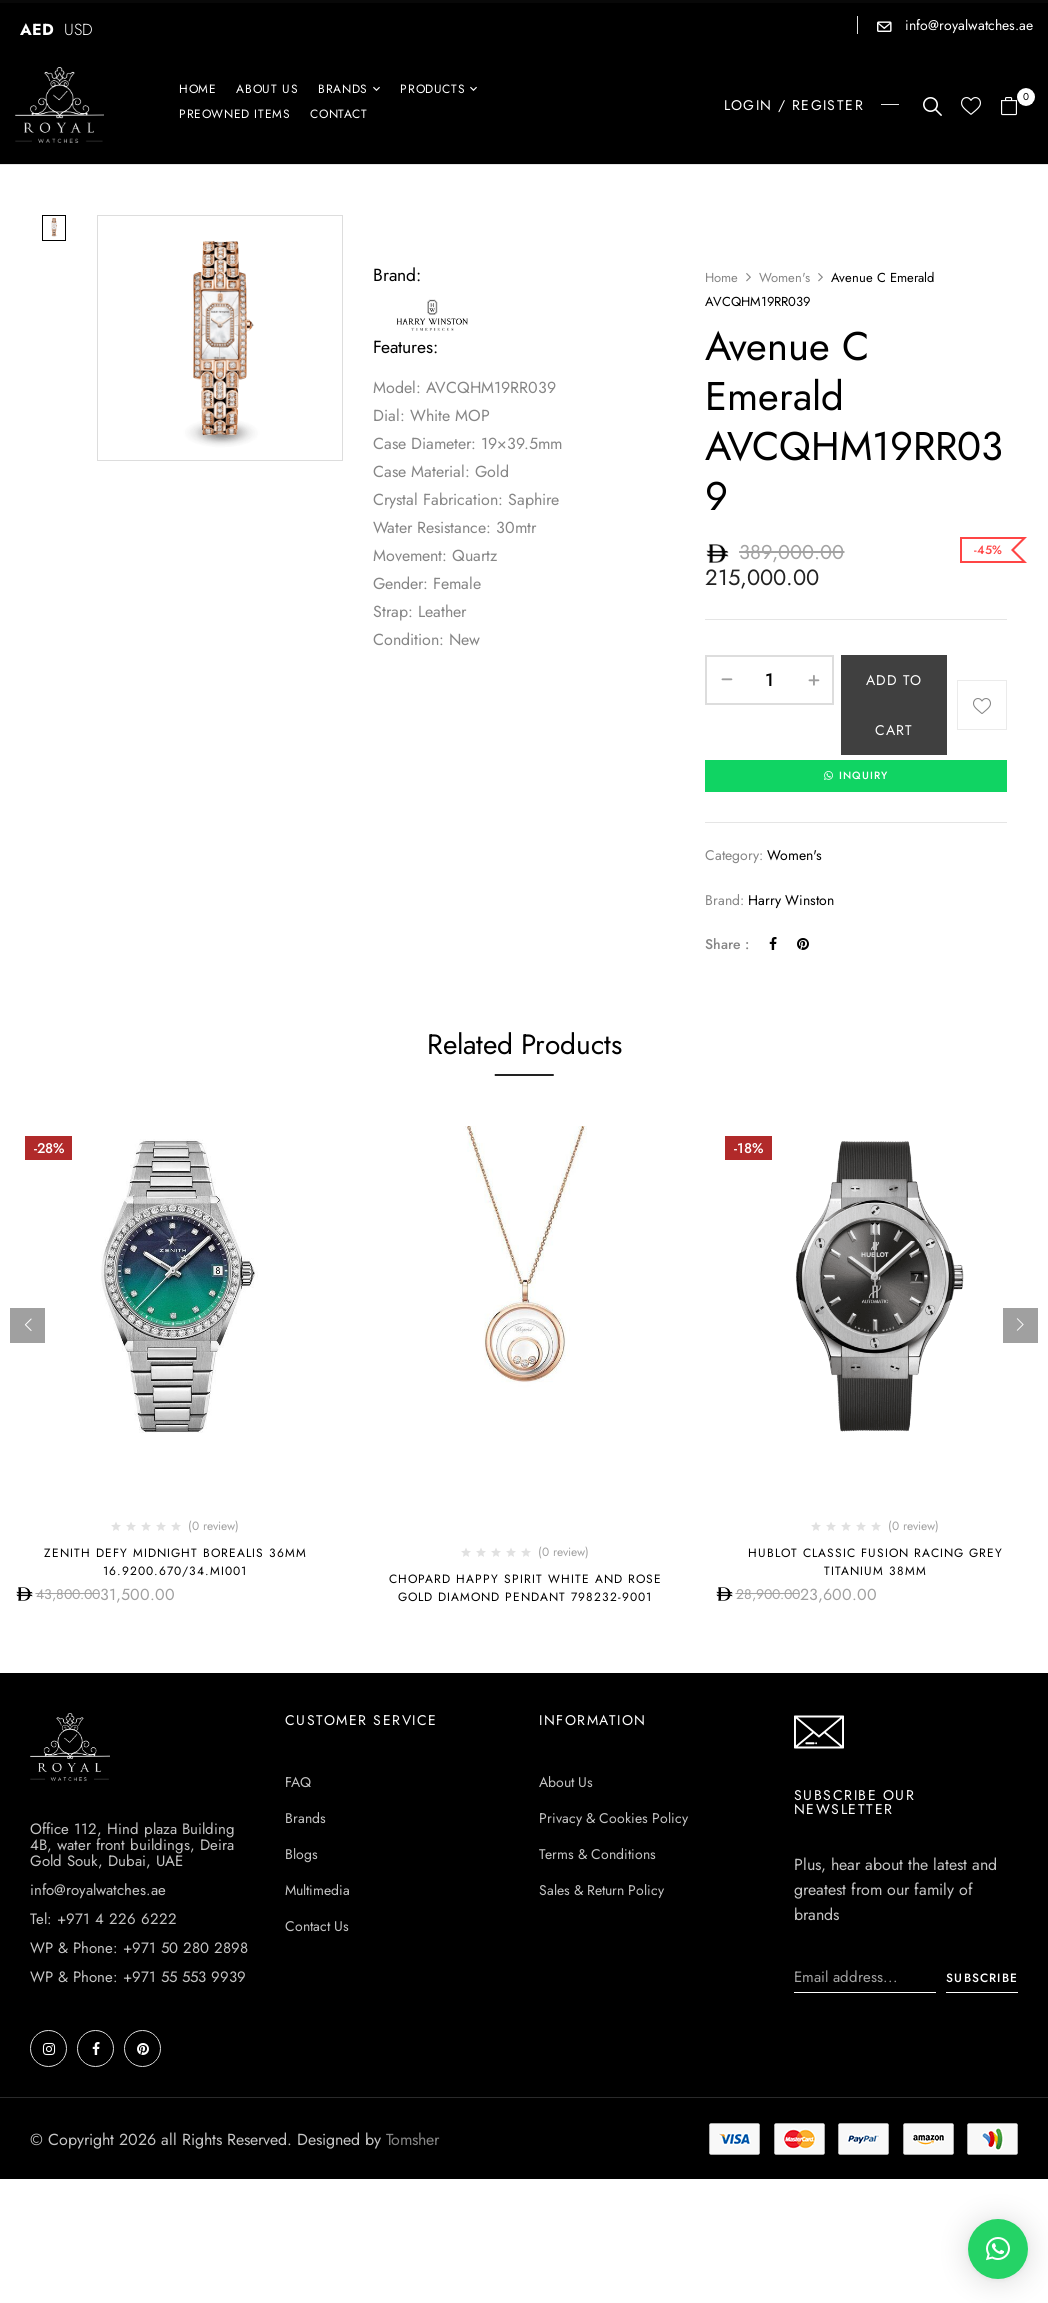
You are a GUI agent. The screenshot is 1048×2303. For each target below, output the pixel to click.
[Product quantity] (769, 680)
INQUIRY (856, 777)
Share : (727, 946)
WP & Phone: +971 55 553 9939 (138, 1979)
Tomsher (412, 2141)
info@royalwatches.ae (967, 25)
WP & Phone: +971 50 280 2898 (139, 1950)
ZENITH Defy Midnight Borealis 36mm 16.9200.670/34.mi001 (175, 1564)
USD (78, 29)
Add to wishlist (982, 705)
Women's (784, 277)
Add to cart (894, 705)
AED (37, 29)
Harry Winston (791, 901)
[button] (1016, 107)
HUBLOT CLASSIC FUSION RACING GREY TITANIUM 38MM (875, 1564)
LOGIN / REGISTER (794, 105)
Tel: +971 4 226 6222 (103, 1921)
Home (721, 277)
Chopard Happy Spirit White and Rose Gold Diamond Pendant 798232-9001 (525, 1590)
